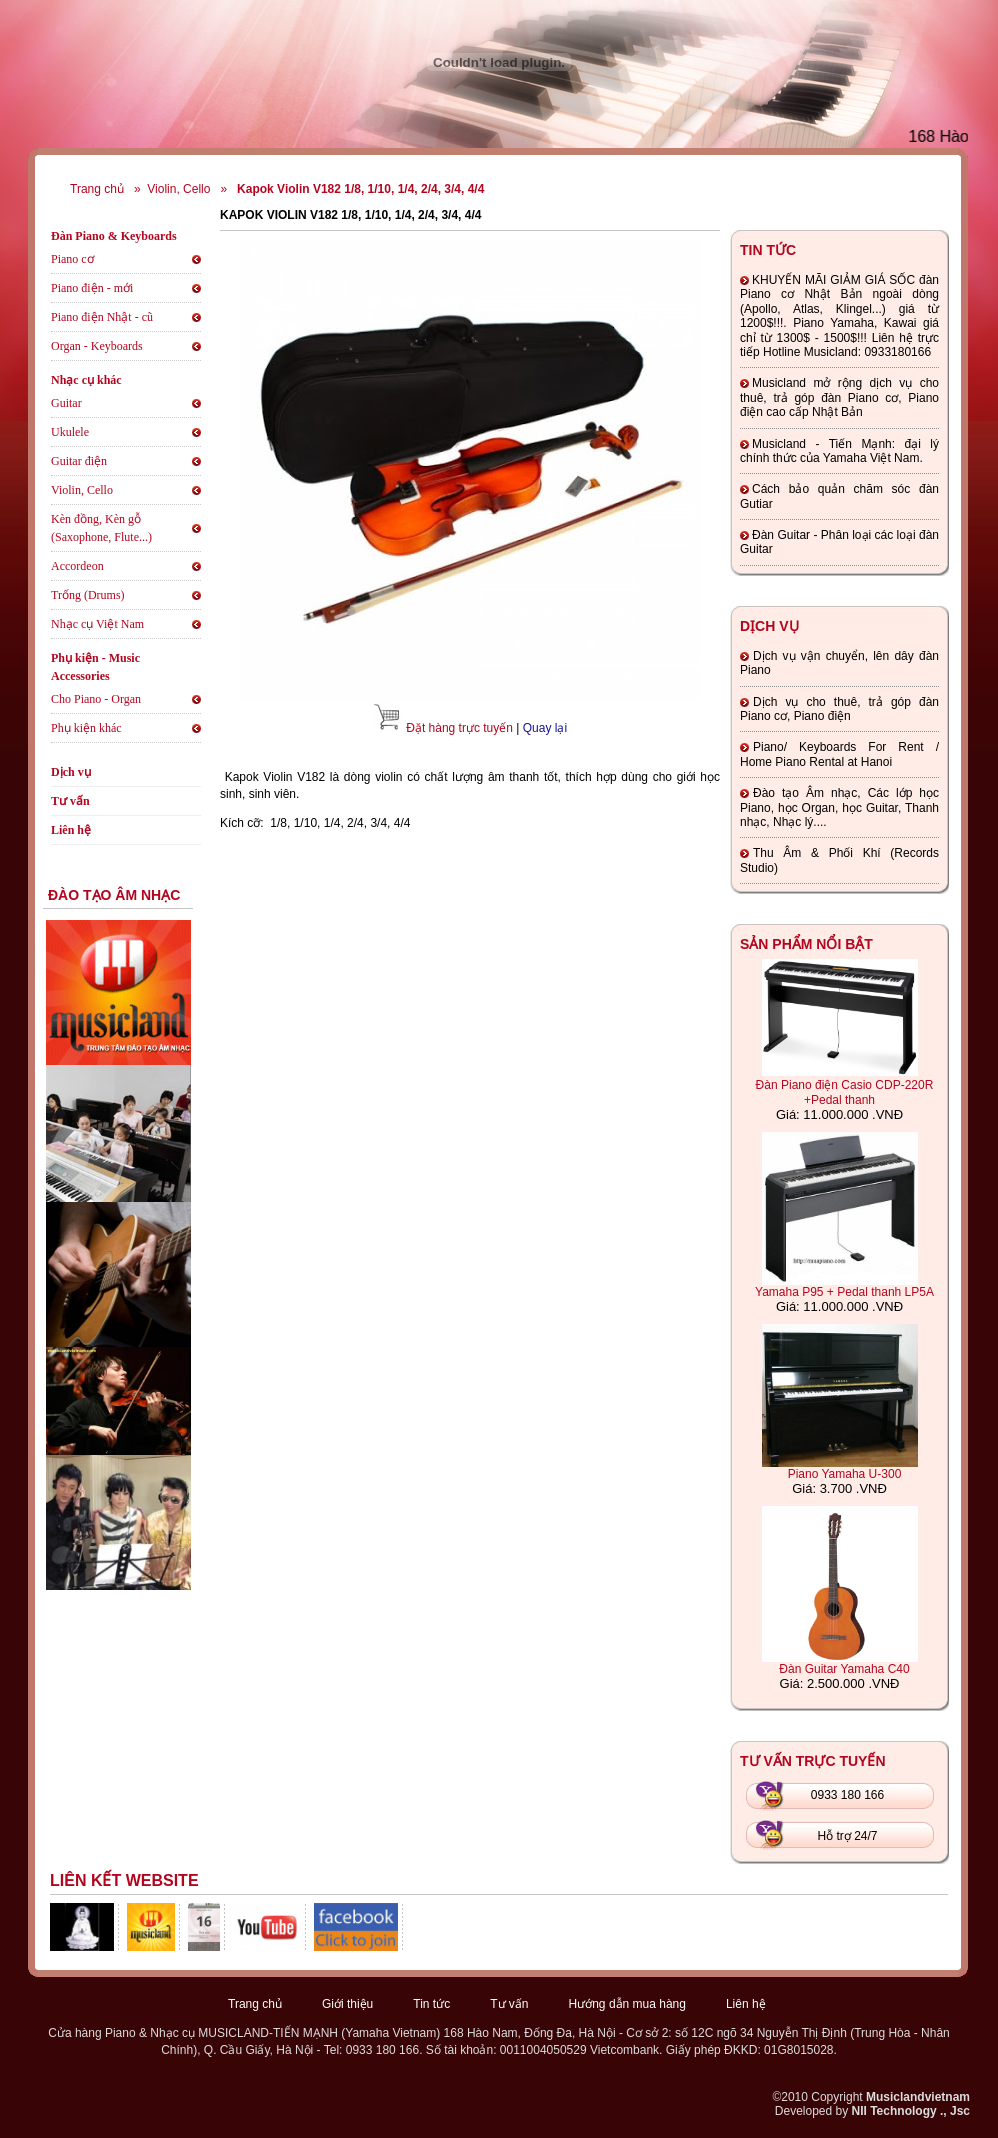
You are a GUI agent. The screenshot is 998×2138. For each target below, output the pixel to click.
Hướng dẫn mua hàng (627, 2004)
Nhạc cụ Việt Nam (97, 624)
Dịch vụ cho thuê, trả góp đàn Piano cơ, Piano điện (839, 709)
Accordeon (77, 566)
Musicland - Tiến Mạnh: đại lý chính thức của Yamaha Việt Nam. (839, 451)
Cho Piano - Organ (96, 699)
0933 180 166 (847, 1795)
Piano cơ (72, 259)
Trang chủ (97, 189)
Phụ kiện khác (86, 728)
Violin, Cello (178, 189)
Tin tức (431, 2004)
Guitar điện (79, 461)
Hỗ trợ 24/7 (847, 1836)
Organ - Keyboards (97, 346)
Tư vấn (70, 801)
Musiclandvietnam (918, 2097)
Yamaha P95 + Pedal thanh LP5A (844, 1292)
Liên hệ (71, 830)
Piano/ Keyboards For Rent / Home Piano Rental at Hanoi (839, 754)
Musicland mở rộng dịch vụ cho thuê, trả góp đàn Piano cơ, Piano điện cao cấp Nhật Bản (839, 397)
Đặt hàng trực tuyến (459, 728)
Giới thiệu (347, 2004)
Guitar (66, 403)
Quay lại (545, 728)
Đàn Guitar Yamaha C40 (844, 1669)
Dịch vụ (71, 772)
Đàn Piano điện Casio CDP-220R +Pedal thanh (845, 1092)
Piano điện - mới (92, 288)
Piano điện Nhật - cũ (102, 317)
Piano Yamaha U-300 (845, 1474)
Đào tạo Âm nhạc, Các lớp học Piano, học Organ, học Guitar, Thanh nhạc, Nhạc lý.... (839, 807)
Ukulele (70, 432)
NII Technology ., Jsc (911, 2111)
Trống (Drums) (88, 595)
